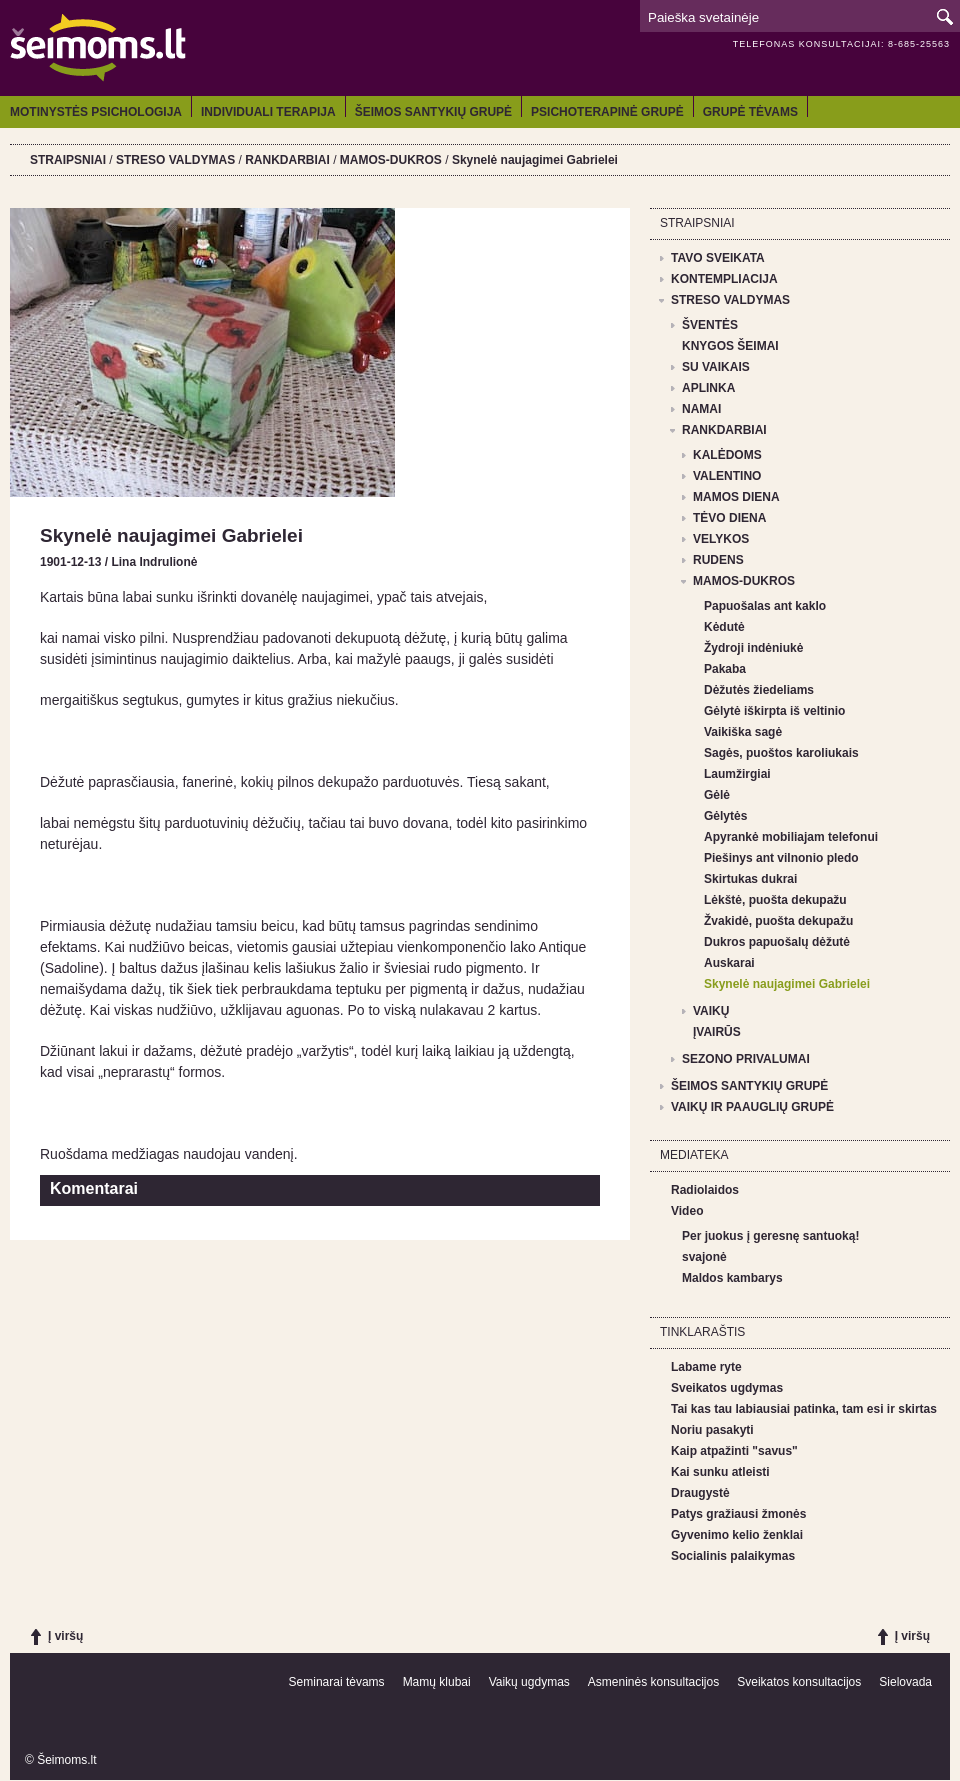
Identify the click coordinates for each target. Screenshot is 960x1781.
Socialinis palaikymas (733, 1556)
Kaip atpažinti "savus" (734, 1451)
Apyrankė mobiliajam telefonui (791, 837)
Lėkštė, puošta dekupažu (775, 900)
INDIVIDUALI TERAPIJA (268, 112)
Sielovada (905, 1682)
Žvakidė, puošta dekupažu (778, 921)
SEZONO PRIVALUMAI (746, 1059)
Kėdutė (724, 627)
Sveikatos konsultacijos (799, 1682)
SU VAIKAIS (716, 367)
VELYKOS (721, 539)
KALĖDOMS (727, 455)
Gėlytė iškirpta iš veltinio (774, 711)
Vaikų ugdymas (529, 1682)
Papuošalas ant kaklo (765, 606)
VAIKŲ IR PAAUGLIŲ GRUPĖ (752, 1107)
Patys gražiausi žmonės (738, 1514)
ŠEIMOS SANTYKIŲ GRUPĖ (433, 112)
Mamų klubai (437, 1682)
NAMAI (701, 409)
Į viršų (65, 1636)
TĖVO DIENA (729, 518)
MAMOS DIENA (736, 497)
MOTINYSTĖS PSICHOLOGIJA (96, 112)
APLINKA (708, 388)
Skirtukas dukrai (750, 879)
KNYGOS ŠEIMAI (730, 346)
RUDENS (718, 560)
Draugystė (700, 1493)
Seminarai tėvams (337, 1682)
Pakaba (725, 669)
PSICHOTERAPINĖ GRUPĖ (607, 112)
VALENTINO (727, 476)
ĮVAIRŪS (717, 1032)
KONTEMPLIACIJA (724, 279)
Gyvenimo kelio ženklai (737, 1535)
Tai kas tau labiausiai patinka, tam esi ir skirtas (804, 1409)
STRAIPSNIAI (68, 160)
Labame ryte (706, 1367)
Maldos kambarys (732, 1278)
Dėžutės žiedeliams (759, 690)
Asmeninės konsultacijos (653, 1682)
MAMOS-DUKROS (391, 160)
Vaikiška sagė (743, 732)
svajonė (704, 1257)
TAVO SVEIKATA (718, 258)
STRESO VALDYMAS (175, 160)
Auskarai (729, 963)
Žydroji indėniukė (753, 648)
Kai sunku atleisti (720, 1472)
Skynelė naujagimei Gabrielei (535, 160)
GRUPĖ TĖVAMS (750, 112)
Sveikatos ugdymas (727, 1388)
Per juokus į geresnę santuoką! (770, 1236)
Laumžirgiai (737, 774)
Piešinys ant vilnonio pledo (781, 858)
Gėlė (717, 795)
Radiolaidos (705, 1190)
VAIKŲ (711, 1011)
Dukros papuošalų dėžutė (777, 942)
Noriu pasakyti (712, 1430)
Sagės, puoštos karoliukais (781, 753)
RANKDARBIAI (287, 160)
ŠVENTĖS (710, 325)
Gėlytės (725, 816)
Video (687, 1211)
